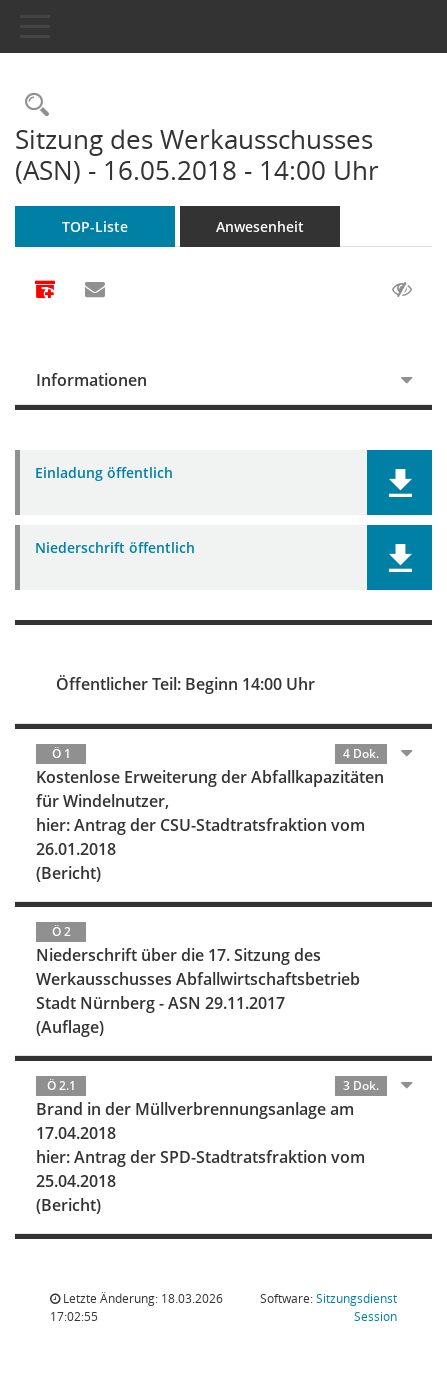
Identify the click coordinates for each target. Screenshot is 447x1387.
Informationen (91, 380)
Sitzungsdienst (356, 1307)
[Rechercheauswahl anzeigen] (32, 105)
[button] (399, 482)
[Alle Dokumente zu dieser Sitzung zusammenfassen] (45, 291)
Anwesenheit (260, 226)
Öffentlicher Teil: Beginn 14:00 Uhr (185, 684)
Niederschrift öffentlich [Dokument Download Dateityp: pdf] (115, 548)
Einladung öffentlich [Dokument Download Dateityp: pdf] (104, 473)
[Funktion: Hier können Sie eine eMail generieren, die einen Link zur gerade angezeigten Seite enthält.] (95, 290)
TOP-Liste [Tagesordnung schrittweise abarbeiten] (95, 226)
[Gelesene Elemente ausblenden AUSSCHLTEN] (402, 290)
